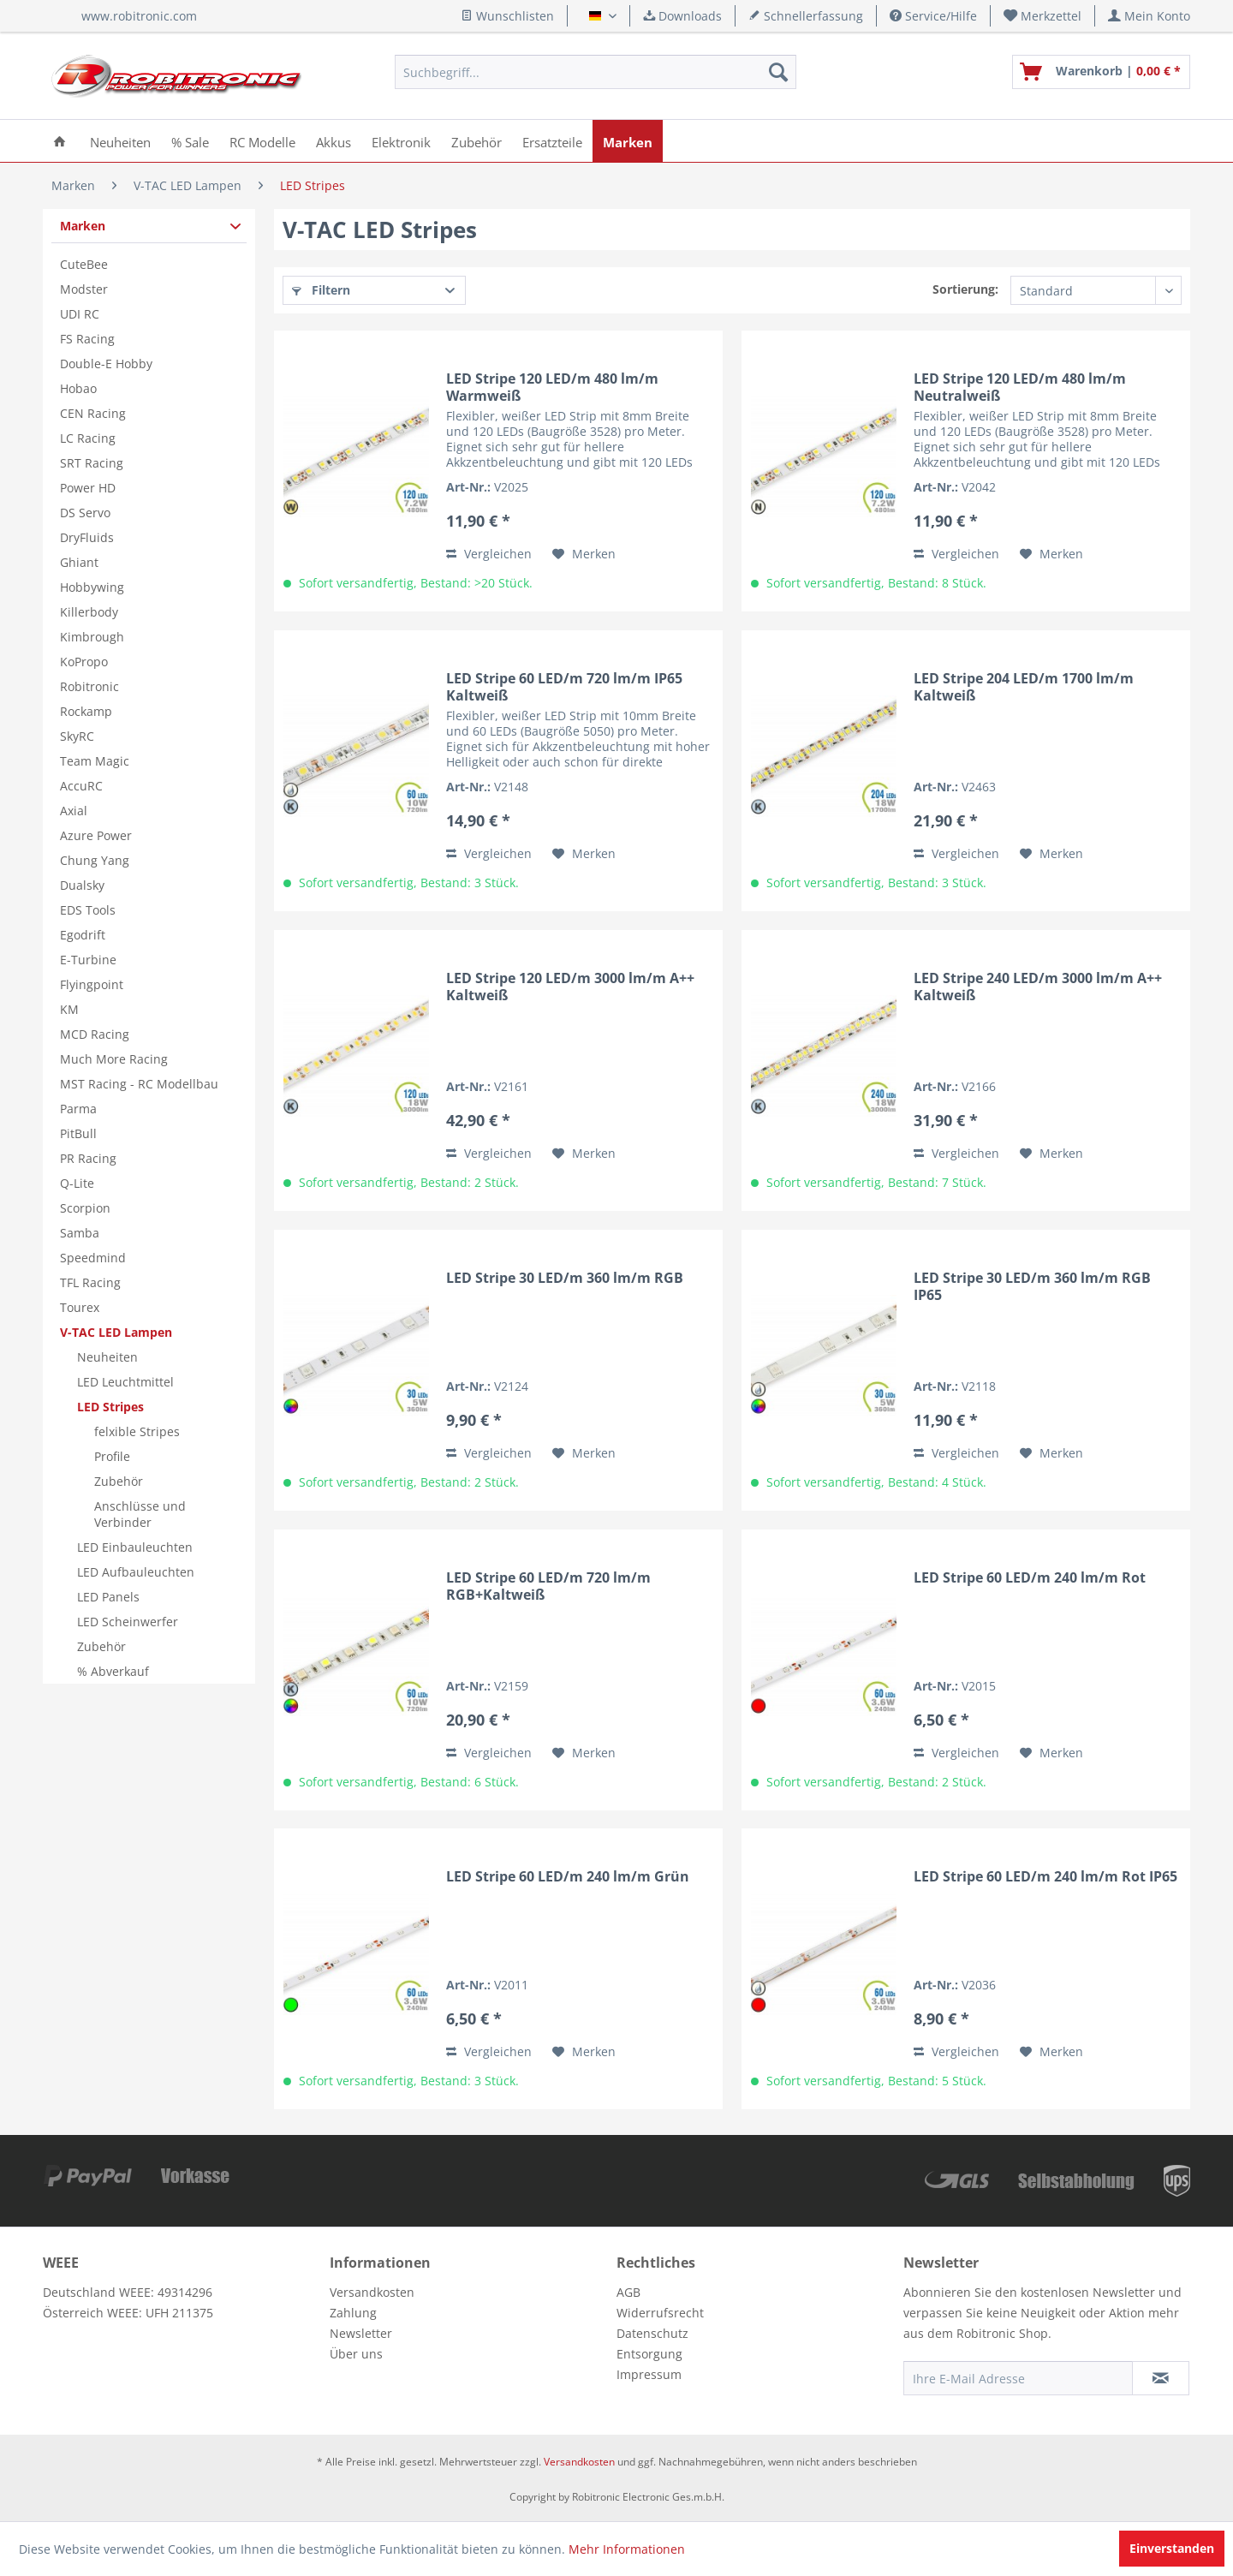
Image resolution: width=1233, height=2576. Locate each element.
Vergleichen (489, 554)
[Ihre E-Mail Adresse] (1018, 2378)
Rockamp (86, 711)
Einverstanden (1171, 2548)
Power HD (88, 488)
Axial (73, 810)
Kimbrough (92, 637)
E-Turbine (88, 959)
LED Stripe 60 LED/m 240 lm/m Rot (1030, 1578)
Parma (78, 1108)
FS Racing (87, 339)
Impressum (649, 2374)
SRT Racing (91, 463)
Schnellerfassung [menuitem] (805, 16)
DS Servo (85, 512)
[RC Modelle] (262, 141)
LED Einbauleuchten (135, 1547)
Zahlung (353, 2313)
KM (69, 1009)
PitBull (78, 1133)
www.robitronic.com (139, 16)
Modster (84, 289)
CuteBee (84, 264)
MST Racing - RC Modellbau (139, 1084)
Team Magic (94, 761)
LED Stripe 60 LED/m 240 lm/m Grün (567, 1877)
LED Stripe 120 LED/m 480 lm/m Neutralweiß (1020, 387)
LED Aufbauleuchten (135, 1572)
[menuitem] (1043, 16)
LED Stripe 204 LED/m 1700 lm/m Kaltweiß (1024, 687)
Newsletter (361, 2333)
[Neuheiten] (120, 141)
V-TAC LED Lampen (116, 1332)
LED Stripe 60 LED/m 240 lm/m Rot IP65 (1045, 1877)
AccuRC (81, 786)
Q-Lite (77, 1183)
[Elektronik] (401, 141)
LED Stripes (110, 1406)
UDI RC (79, 314)
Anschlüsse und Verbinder (140, 1514)
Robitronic (89, 686)
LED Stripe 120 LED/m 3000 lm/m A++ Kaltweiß (570, 986)
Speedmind (93, 1257)
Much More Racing (114, 1059)
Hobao (78, 388)
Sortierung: (965, 289)
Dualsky (82, 885)
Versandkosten (372, 2292)
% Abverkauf (113, 1671)
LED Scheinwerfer (127, 1621)
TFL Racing (90, 1282)
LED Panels (108, 1597)
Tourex (79, 1307)
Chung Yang (94, 860)
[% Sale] (190, 141)
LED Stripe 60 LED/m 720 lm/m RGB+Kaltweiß (548, 1586)
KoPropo (84, 661)
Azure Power (96, 835)
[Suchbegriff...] (595, 72)
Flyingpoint (91, 984)
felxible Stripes (137, 1431)
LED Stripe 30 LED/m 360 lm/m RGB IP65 (1032, 1286)
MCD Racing (94, 1034)
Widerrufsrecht (660, 2313)
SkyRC (77, 736)
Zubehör (118, 1481)
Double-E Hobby (106, 363)
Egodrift (82, 935)
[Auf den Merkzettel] (584, 554)
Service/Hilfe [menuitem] (933, 16)
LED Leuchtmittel (125, 1382)
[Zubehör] (476, 141)
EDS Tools (88, 910)
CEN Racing (93, 413)
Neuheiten (107, 1357)
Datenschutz (652, 2333)
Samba (79, 1233)
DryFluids (87, 537)
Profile (112, 1456)
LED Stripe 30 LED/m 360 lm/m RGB (564, 1278)
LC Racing (88, 438)
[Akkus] (333, 141)
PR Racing (88, 1158)
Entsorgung (649, 2354)
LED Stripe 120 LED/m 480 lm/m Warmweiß (552, 387)
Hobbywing (92, 587)
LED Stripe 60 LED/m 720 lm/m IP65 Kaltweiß (564, 687)
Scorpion (85, 1208)
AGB (628, 2292)
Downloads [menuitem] (682, 16)
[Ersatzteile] (552, 141)
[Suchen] (778, 72)
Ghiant (79, 562)
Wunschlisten (507, 16)
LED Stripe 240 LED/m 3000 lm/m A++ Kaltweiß (1038, 986)
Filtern (321, 290)
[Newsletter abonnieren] (1160, 2378)
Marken (82, 226)
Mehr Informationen (627, 2549)
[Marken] (628, 141)
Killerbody (89, 612)
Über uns (356, 2354)
